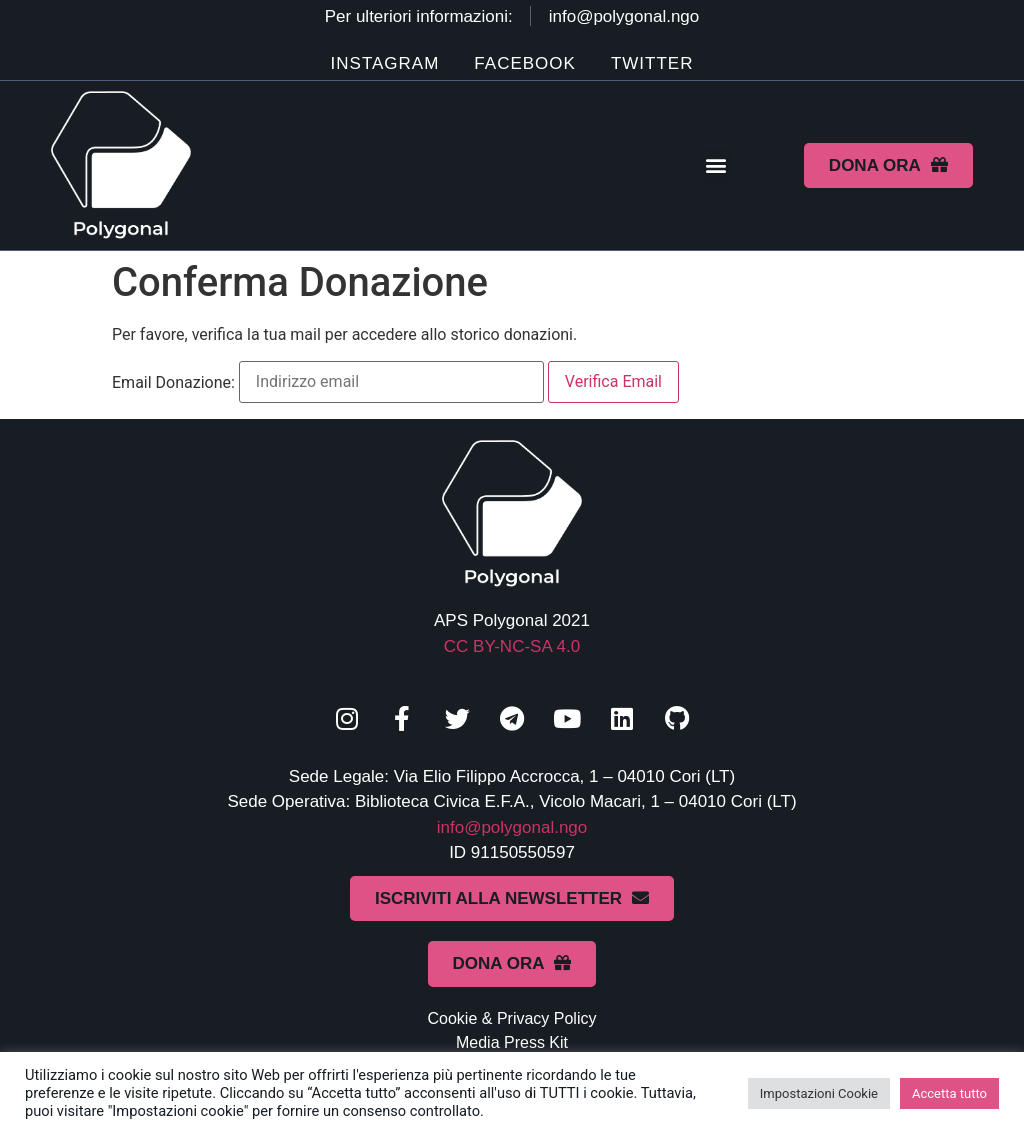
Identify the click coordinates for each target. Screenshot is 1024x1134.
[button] (715, 165)
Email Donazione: (173, 383)
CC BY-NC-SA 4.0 (512, 646)
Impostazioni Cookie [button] (819, 1093)
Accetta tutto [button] (949, 1093)
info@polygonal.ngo (512, 827)
